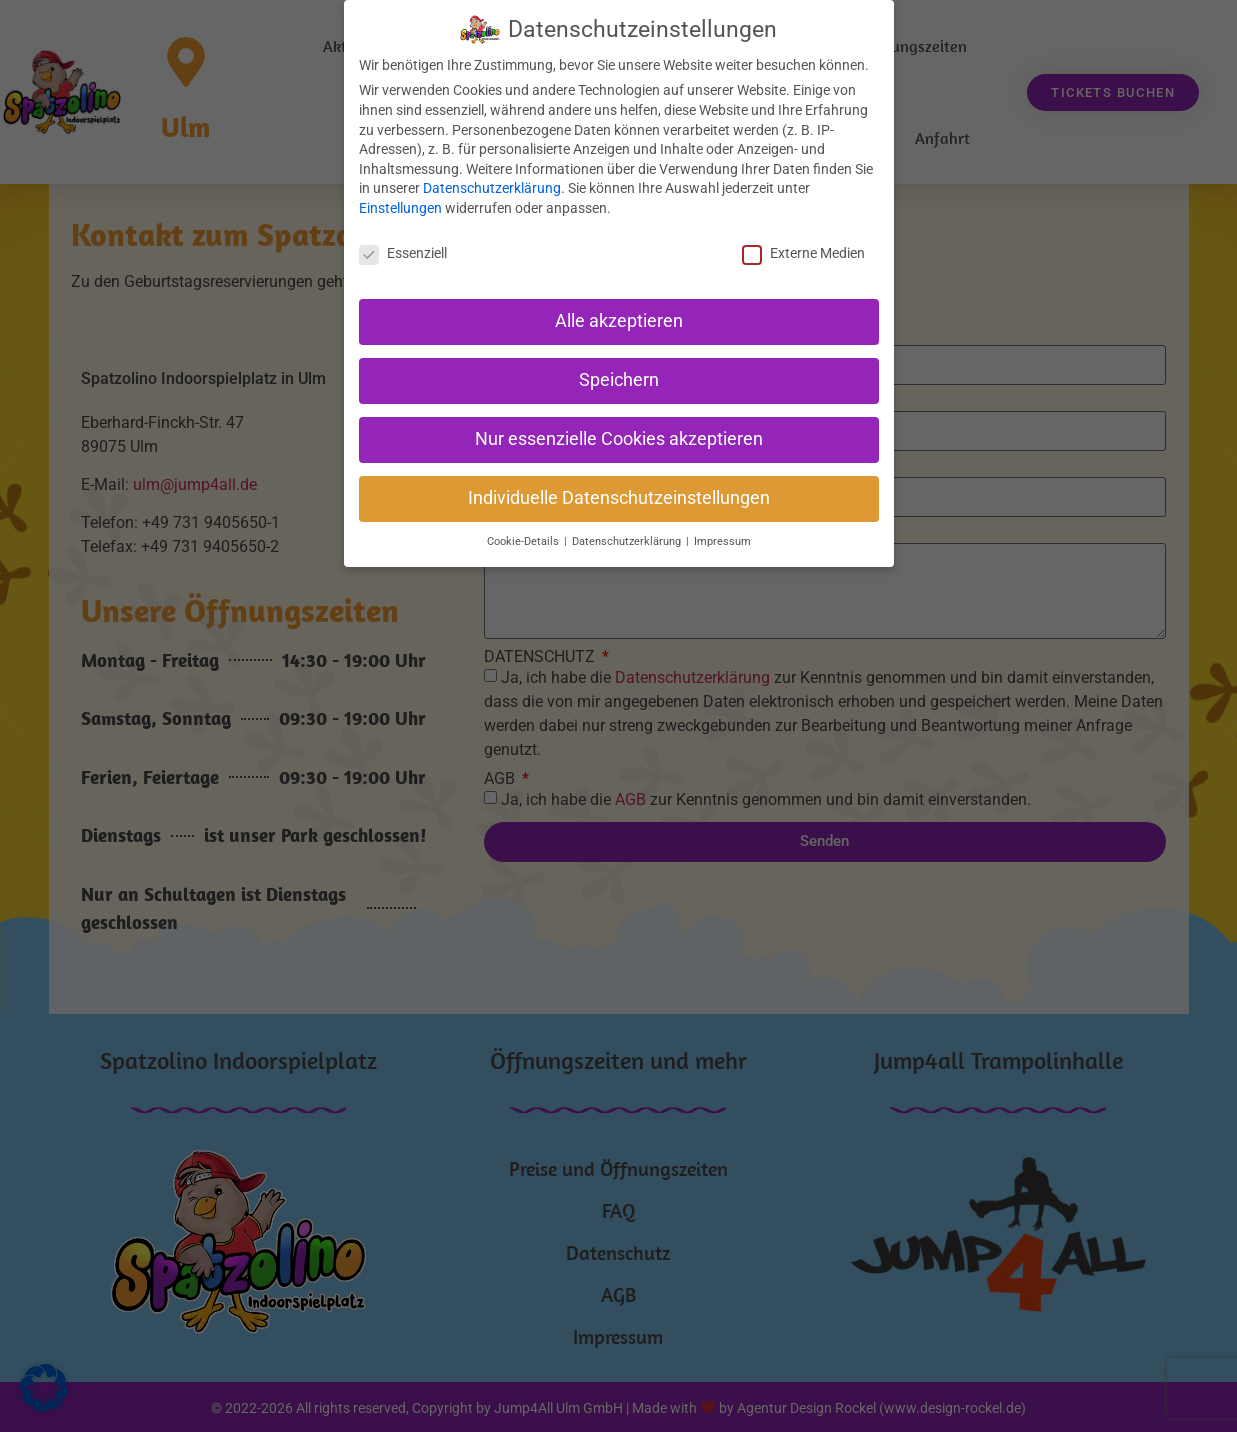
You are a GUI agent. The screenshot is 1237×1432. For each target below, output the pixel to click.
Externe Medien (803, 253)
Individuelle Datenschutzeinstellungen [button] (619, 498)
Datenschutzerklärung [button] (628, 541)
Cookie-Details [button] (524, 541)
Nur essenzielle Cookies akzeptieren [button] (619, 439)
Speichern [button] (619, 380)
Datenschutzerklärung (492, 188)
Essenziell (403, 253)
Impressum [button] (722, 541)
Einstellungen (400, 208)
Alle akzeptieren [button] (619, 321)
